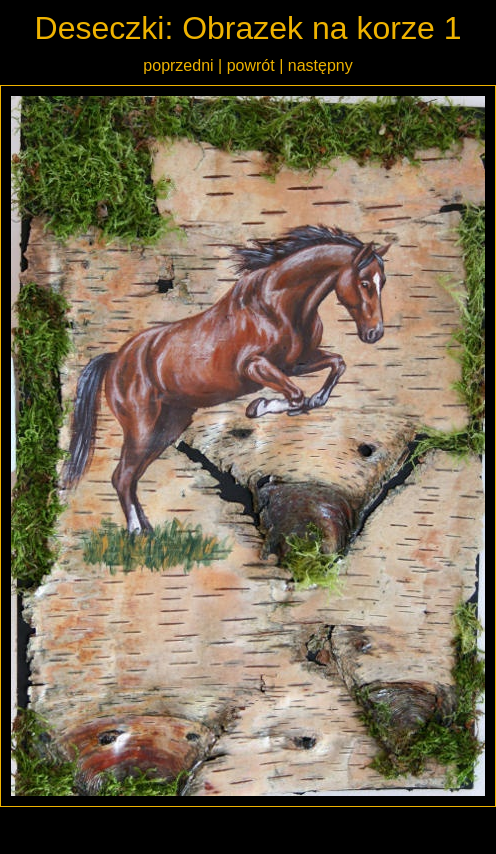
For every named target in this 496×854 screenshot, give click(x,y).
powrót (251, 65)
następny (320, 65)
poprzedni (178, 65)
